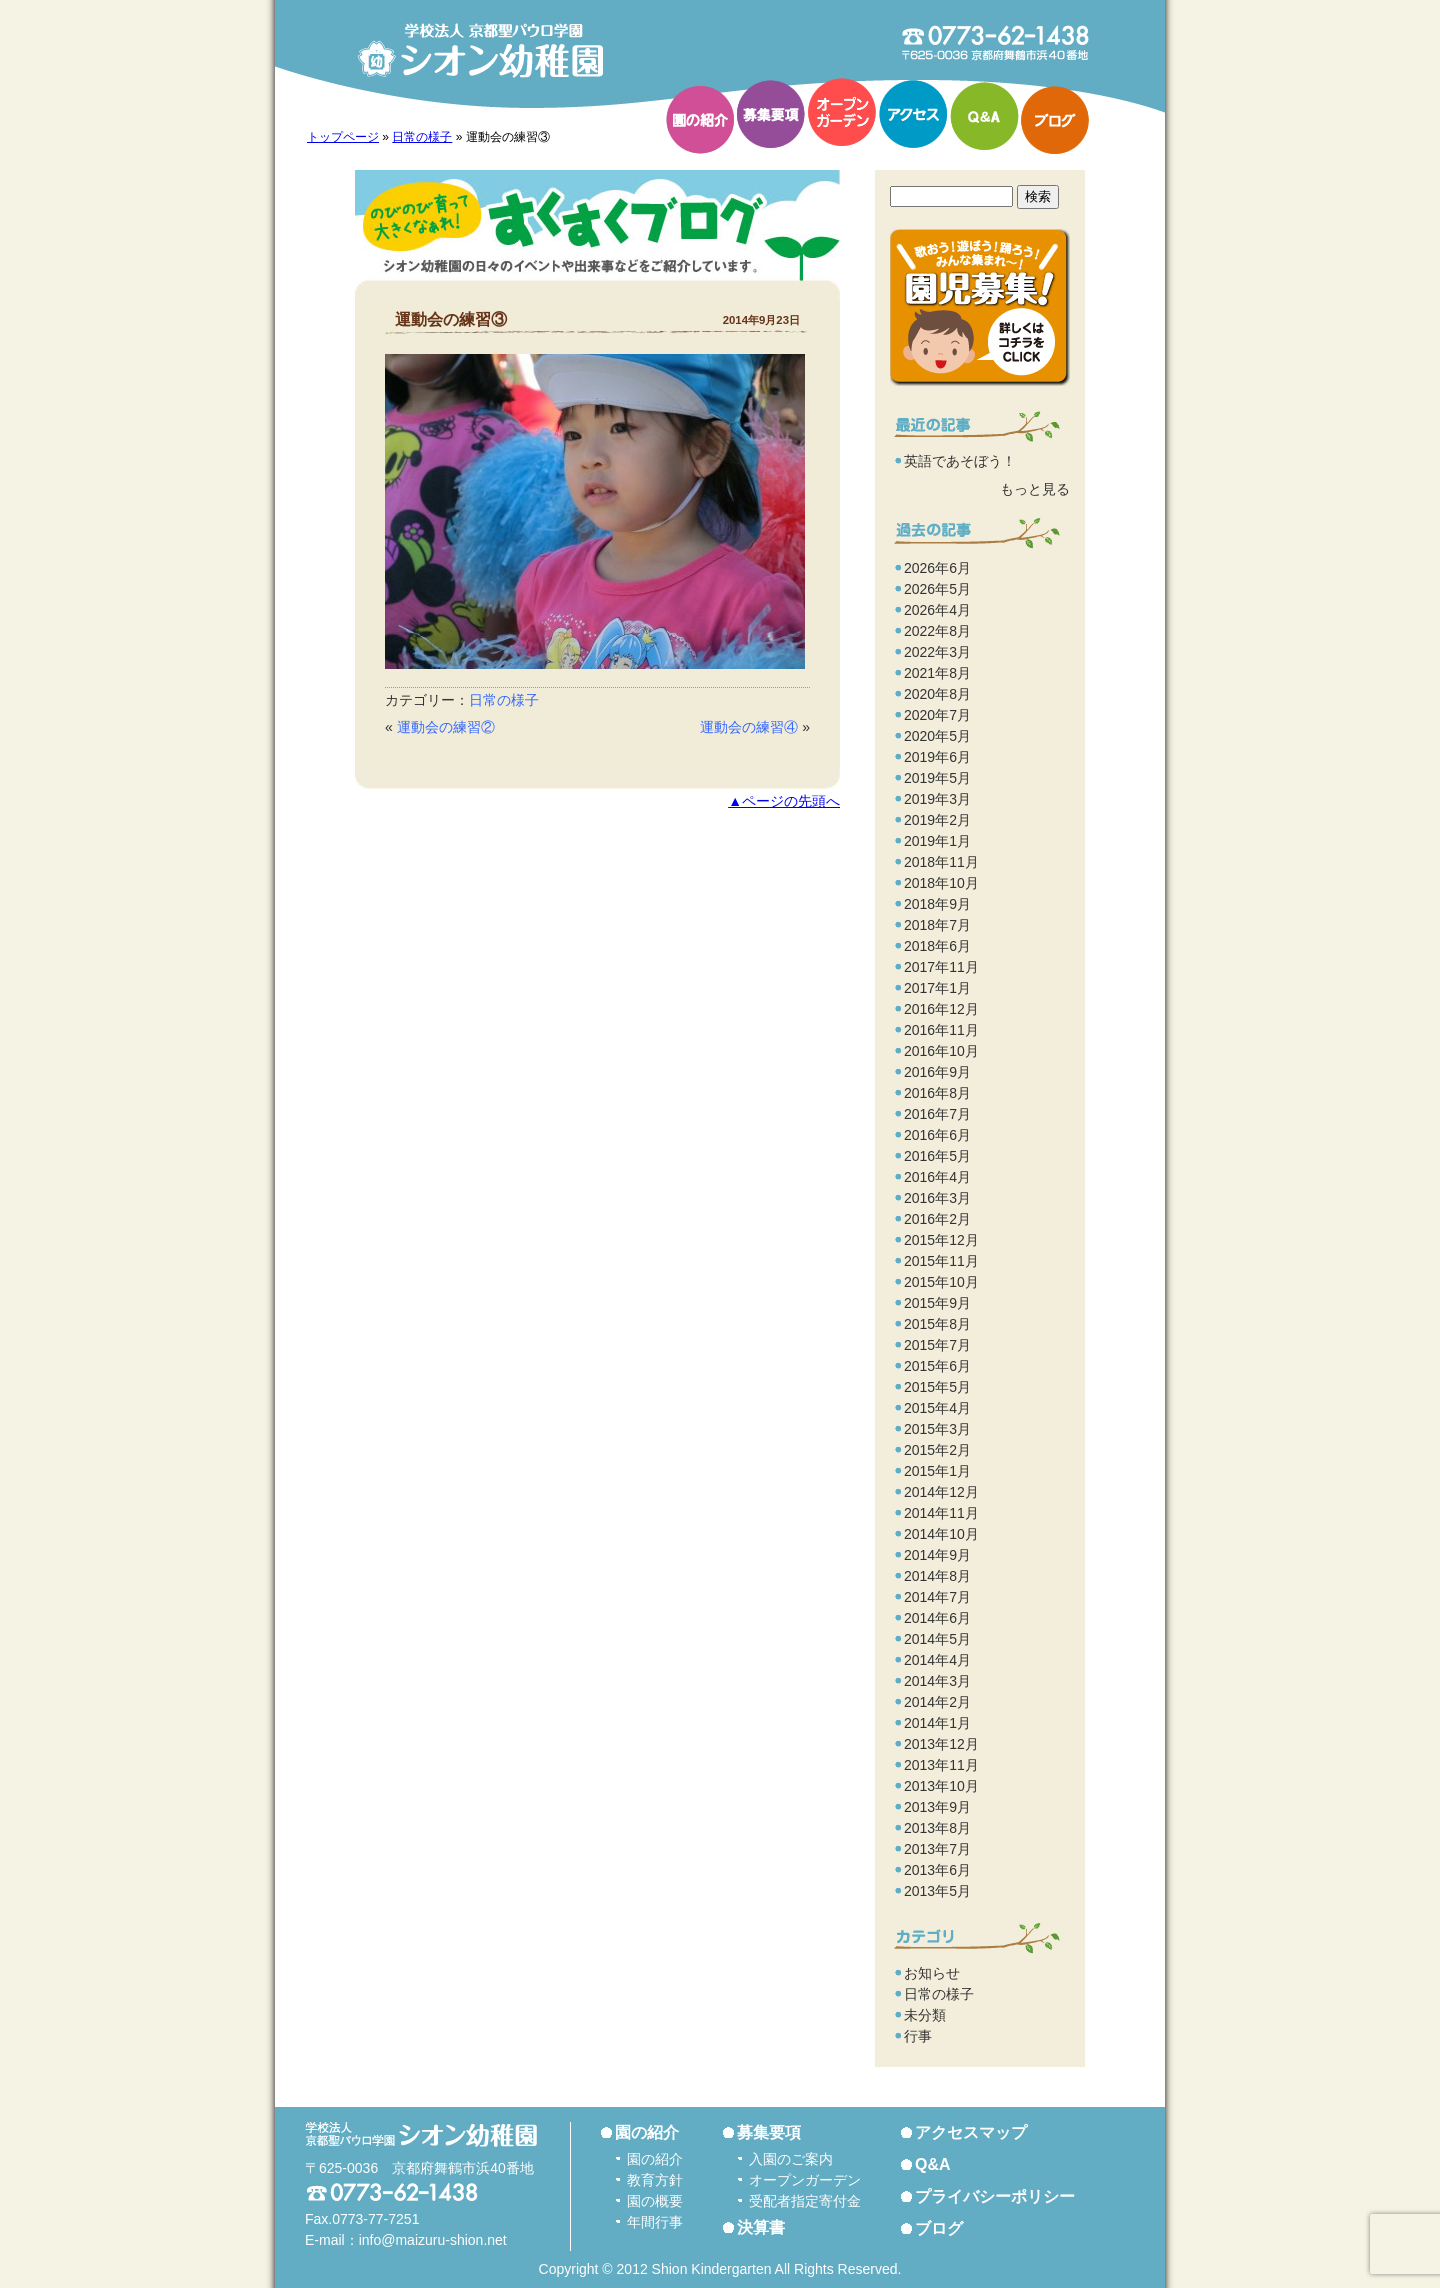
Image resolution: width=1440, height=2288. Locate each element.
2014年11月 (941, 1513)
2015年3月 (937, 1429)
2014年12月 (941, 1492)
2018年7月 (937, 925)
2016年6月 (937, 1135)
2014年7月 (937, 1597)
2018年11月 (941, 862)
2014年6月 (937, 1618)
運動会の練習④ (749, 727)
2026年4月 (937, 610)
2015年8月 (937, 1324)
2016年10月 (941, 1051)
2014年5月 (937, 1639)
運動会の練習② (446, 727)
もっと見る (1035, 489)
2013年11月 (941, 1765)
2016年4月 (937, 1177)
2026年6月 (937, 568)
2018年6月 (937, 946)
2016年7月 (937, 1114)
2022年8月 (937, 631)
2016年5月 (937, 1156)
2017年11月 (941, 967)
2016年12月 (941, 1009)
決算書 (761, 2227)
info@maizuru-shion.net (433, 2240)
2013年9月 (937, 1807)
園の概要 (655, 2201)
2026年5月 (937, 589)
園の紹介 (700, 120)
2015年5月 (937, 1387)
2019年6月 (937, 757)
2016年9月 (937, 1072)
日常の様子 (422, 137)
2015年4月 (937, 1408)
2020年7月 (937, 715)
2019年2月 (937, 820)
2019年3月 (937, 799)
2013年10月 (941, 1786)
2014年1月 (937, 1723)
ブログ (1055, 120)
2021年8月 (937, 673)
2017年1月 (937, 988)
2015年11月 (941, 1261)
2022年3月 (937, 652)
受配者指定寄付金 (805, 2201)
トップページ (343, 137)
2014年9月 (937, 1555)
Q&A (984, 116)
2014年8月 (937, 1576)
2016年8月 (937, 1093)
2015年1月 (937, 1471)
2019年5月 (937, 778)
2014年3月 (937, 1681)
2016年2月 (937, 1219)
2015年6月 (937, 1366)
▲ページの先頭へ (784, 801)
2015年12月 (941, 1240)
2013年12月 (941, 1744)
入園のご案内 (791, 2159)
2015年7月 (937, 1345)
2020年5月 (937, 736)
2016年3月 (937, 1198)
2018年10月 (941, 883)
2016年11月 (941, 1030)
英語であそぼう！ (960, 461)
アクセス (913, 114)
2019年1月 (937, 841)
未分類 (925, 2015)
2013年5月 (937, 1891)
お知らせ (932, 1973)
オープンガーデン (842, 112)
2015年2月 (937, 1450)
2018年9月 (937, 904)
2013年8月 (937, 1828)
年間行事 (655, 2222)
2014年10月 (941, 1534)
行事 (918, 2036)
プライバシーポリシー (995, 2196)
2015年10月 (941, 1282)
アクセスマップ (971, 2132)
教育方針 (655, 2180)
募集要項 (771, 114)
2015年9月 (937, 1303)
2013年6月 (937, 1870)
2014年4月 (937, 1660)
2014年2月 (937, 1702)
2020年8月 (937, 694)
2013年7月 (937, 1849)
